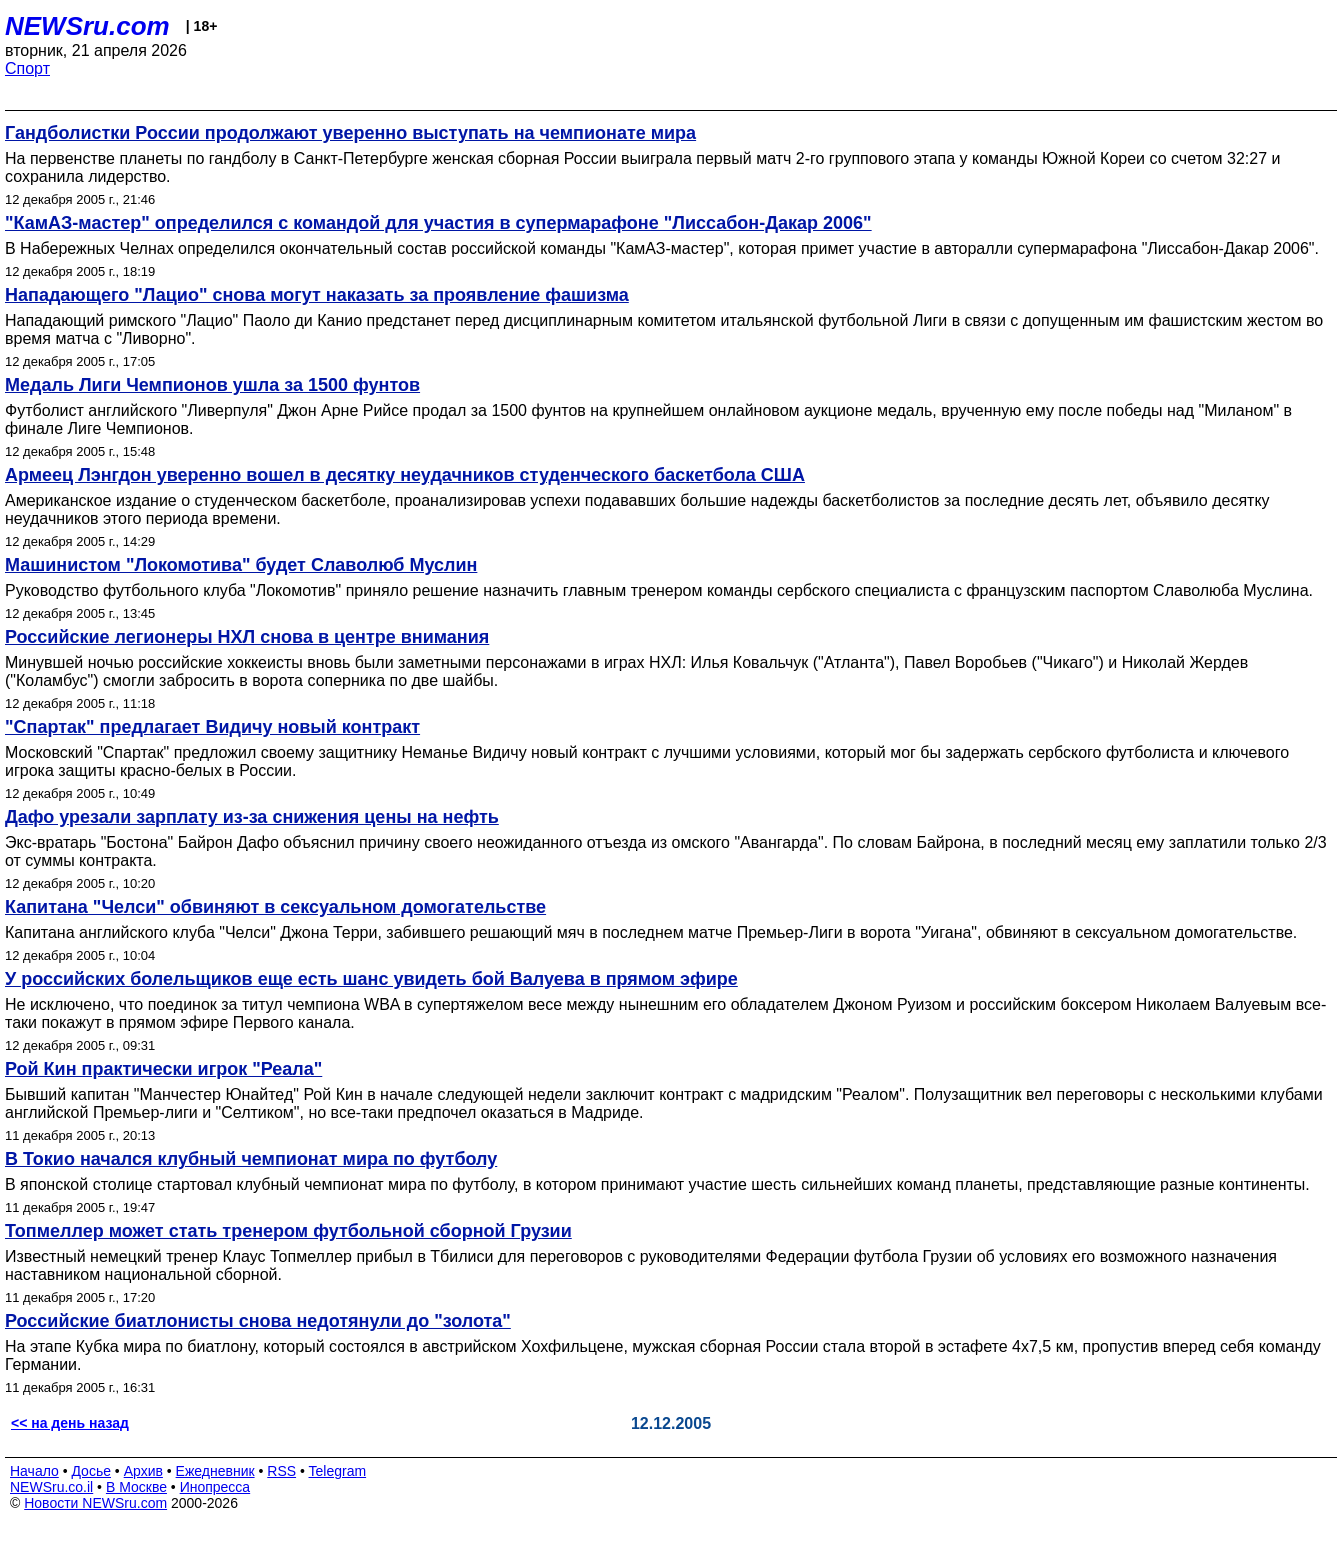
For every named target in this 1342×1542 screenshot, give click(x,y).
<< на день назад (70, 1423)
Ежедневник (215, 1471)
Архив (143, 1471)
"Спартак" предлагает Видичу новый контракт (212, 727)
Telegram (338, 1471)
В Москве (136, 1487)
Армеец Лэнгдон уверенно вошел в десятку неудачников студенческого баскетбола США (405, 475)
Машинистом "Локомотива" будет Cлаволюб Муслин (241, 565)
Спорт (27, 68)
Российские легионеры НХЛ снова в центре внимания (247, 637)
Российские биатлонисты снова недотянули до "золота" (258, 1321)
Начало (34, 1471)
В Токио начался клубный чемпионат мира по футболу (251, 1159)
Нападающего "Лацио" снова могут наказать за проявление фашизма (317, 295)
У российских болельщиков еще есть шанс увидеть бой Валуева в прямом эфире (371, 979)
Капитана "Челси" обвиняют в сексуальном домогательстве (275, 907)
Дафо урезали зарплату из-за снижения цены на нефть (252, 817)
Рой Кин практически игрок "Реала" (163, 1069)
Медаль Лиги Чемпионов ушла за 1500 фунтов (212, 385)
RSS (281, 1471)
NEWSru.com (87, 26)
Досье (91, 1471)
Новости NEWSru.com (95, 1503)
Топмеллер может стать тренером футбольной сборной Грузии (288, 1231)
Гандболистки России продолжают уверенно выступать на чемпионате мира (350, 133)
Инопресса (215, 1487)
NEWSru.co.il (51, 1487)
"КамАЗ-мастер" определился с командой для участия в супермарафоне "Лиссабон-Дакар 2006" (438, 223)
